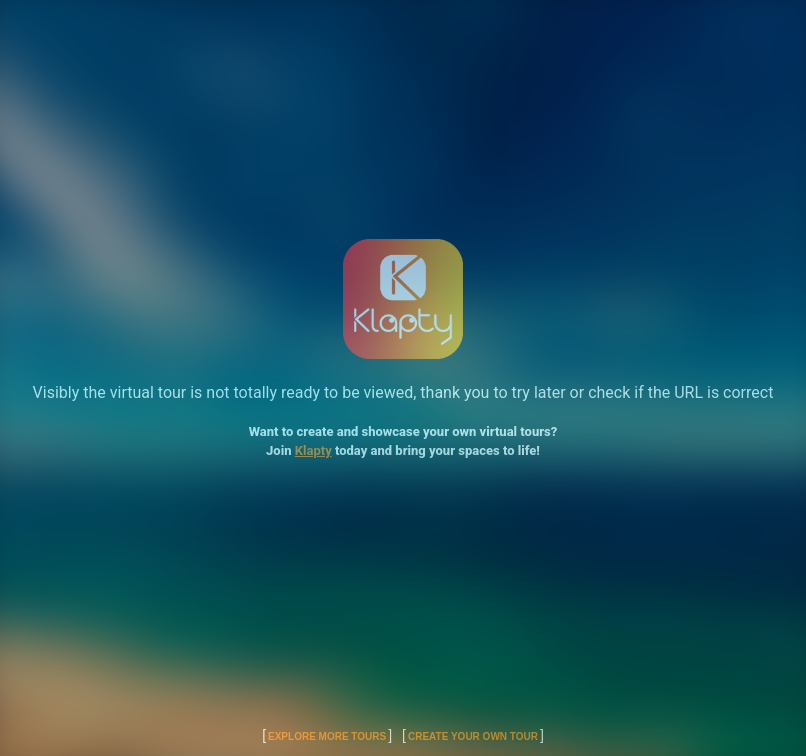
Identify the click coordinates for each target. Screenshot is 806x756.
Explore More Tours (327, 736)
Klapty (313, 450)
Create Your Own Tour (473, 736)
